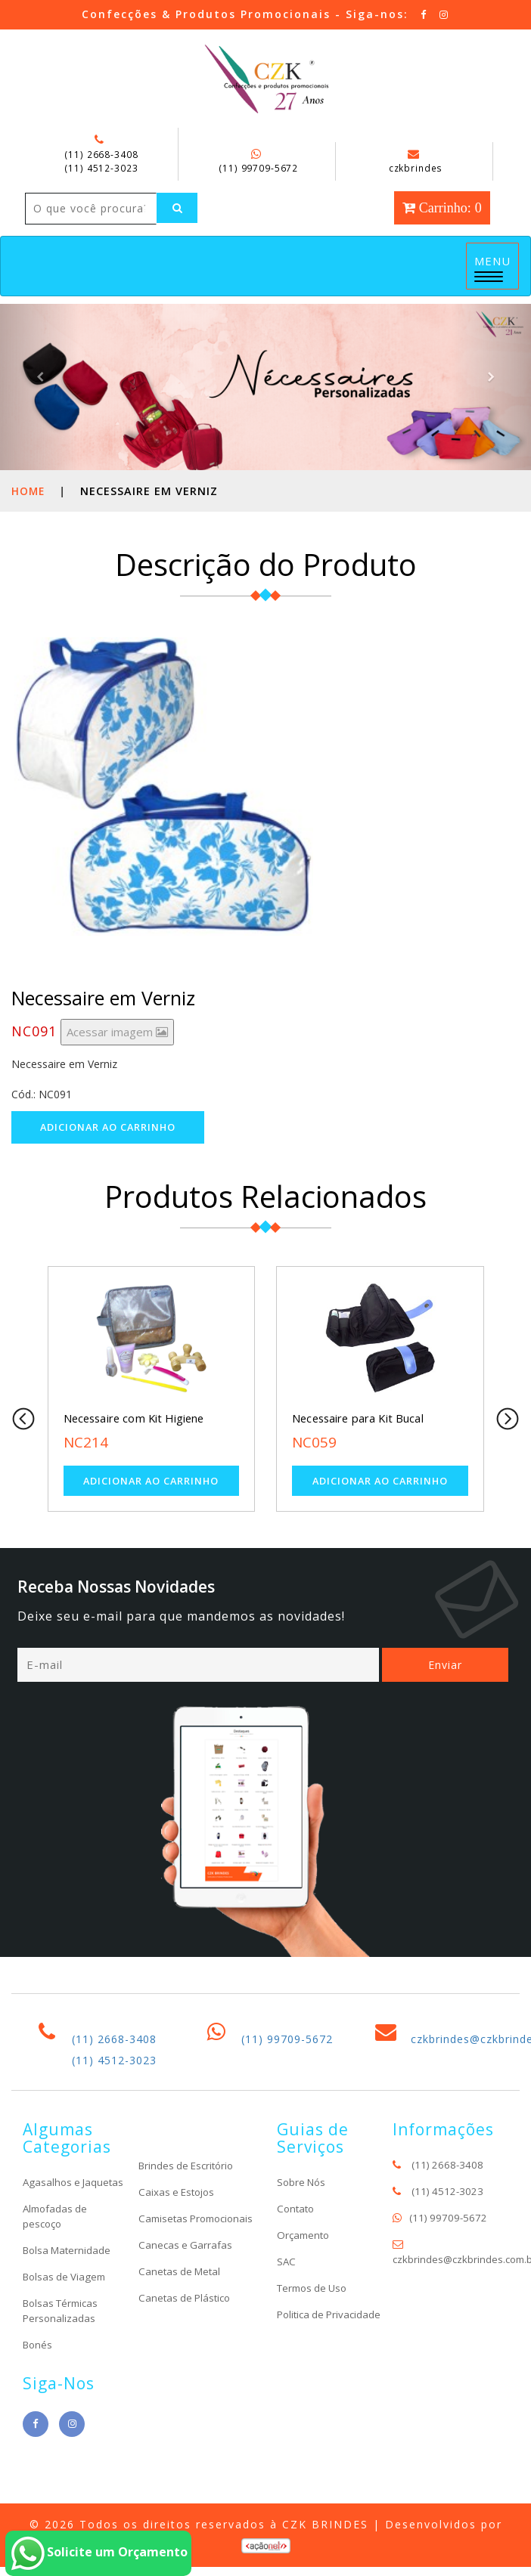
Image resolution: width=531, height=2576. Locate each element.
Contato (297, 2257)
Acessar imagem (117, 1063)
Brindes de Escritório (189, 2214)
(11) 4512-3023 (101, 168)
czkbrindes (416, 161)
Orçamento (305, 2284)
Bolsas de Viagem (66, 2340)
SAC (287, 2310)
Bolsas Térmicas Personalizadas (63, 2374)
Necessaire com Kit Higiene (136, 1450)
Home (29, 523)
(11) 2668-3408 (101, 154)
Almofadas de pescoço (57, 2280)
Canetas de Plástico (186, 2362)
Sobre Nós (303, 2231)
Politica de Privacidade (305, 2371)
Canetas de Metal (181, 2335)
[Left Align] (47, 240)
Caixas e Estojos (178, 2241)
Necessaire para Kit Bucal (358, 1450)
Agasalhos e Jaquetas (52, 2238)
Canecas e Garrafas (186, 2309)
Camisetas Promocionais (172, 2275)
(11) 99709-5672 (259, 168)
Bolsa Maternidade (69, 2314)
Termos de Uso (315, 2337)
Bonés (38, 2408)
